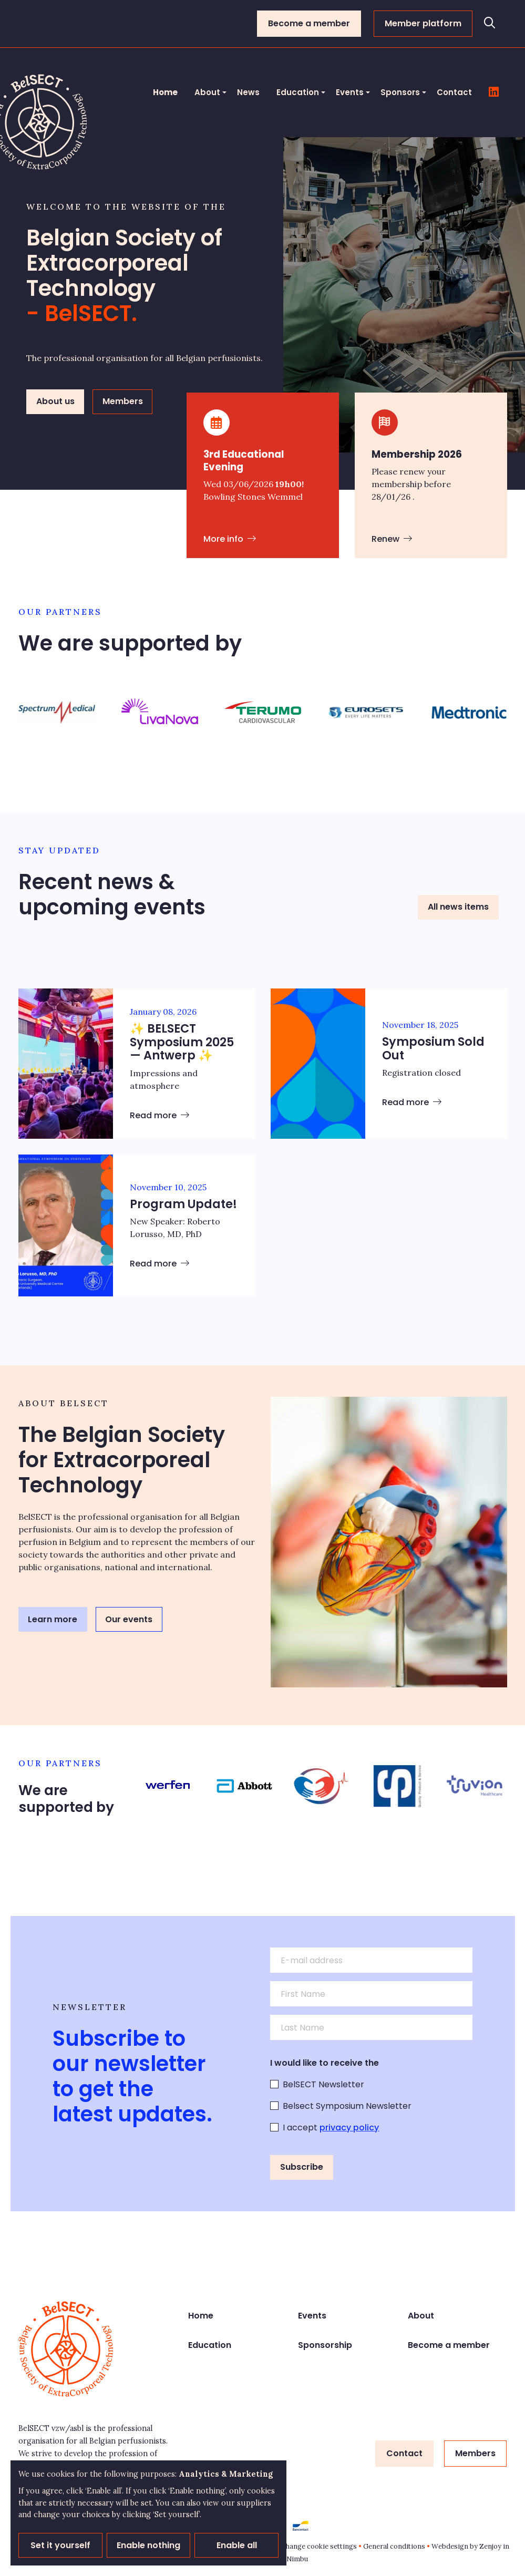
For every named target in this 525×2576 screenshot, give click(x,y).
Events (350, 92)
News (248, 92)
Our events (128, 1619)
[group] (56, 712)
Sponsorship (325, 2345)
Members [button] (122, 401)
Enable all (237, 2545)
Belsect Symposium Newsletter (347, 2106)
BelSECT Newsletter (323, 2084)
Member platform (423, 23)
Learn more (52, 1619)
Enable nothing (148, 2545)
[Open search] (490, 24)
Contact (454, 92)
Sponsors (400, 92)
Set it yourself (60, 2545)
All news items (458, 907)
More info (229, 539)
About (207, 92)
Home (165, 92)
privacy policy (349, 2127)
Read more (159, 1115)
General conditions (394, 2546)
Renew (392, 539)
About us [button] (55, 401)
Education (297, 92)
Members (475, 2453)
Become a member (309, 23)
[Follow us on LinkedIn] (494, 92)
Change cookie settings (319, 2546)
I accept (331, 2127)
